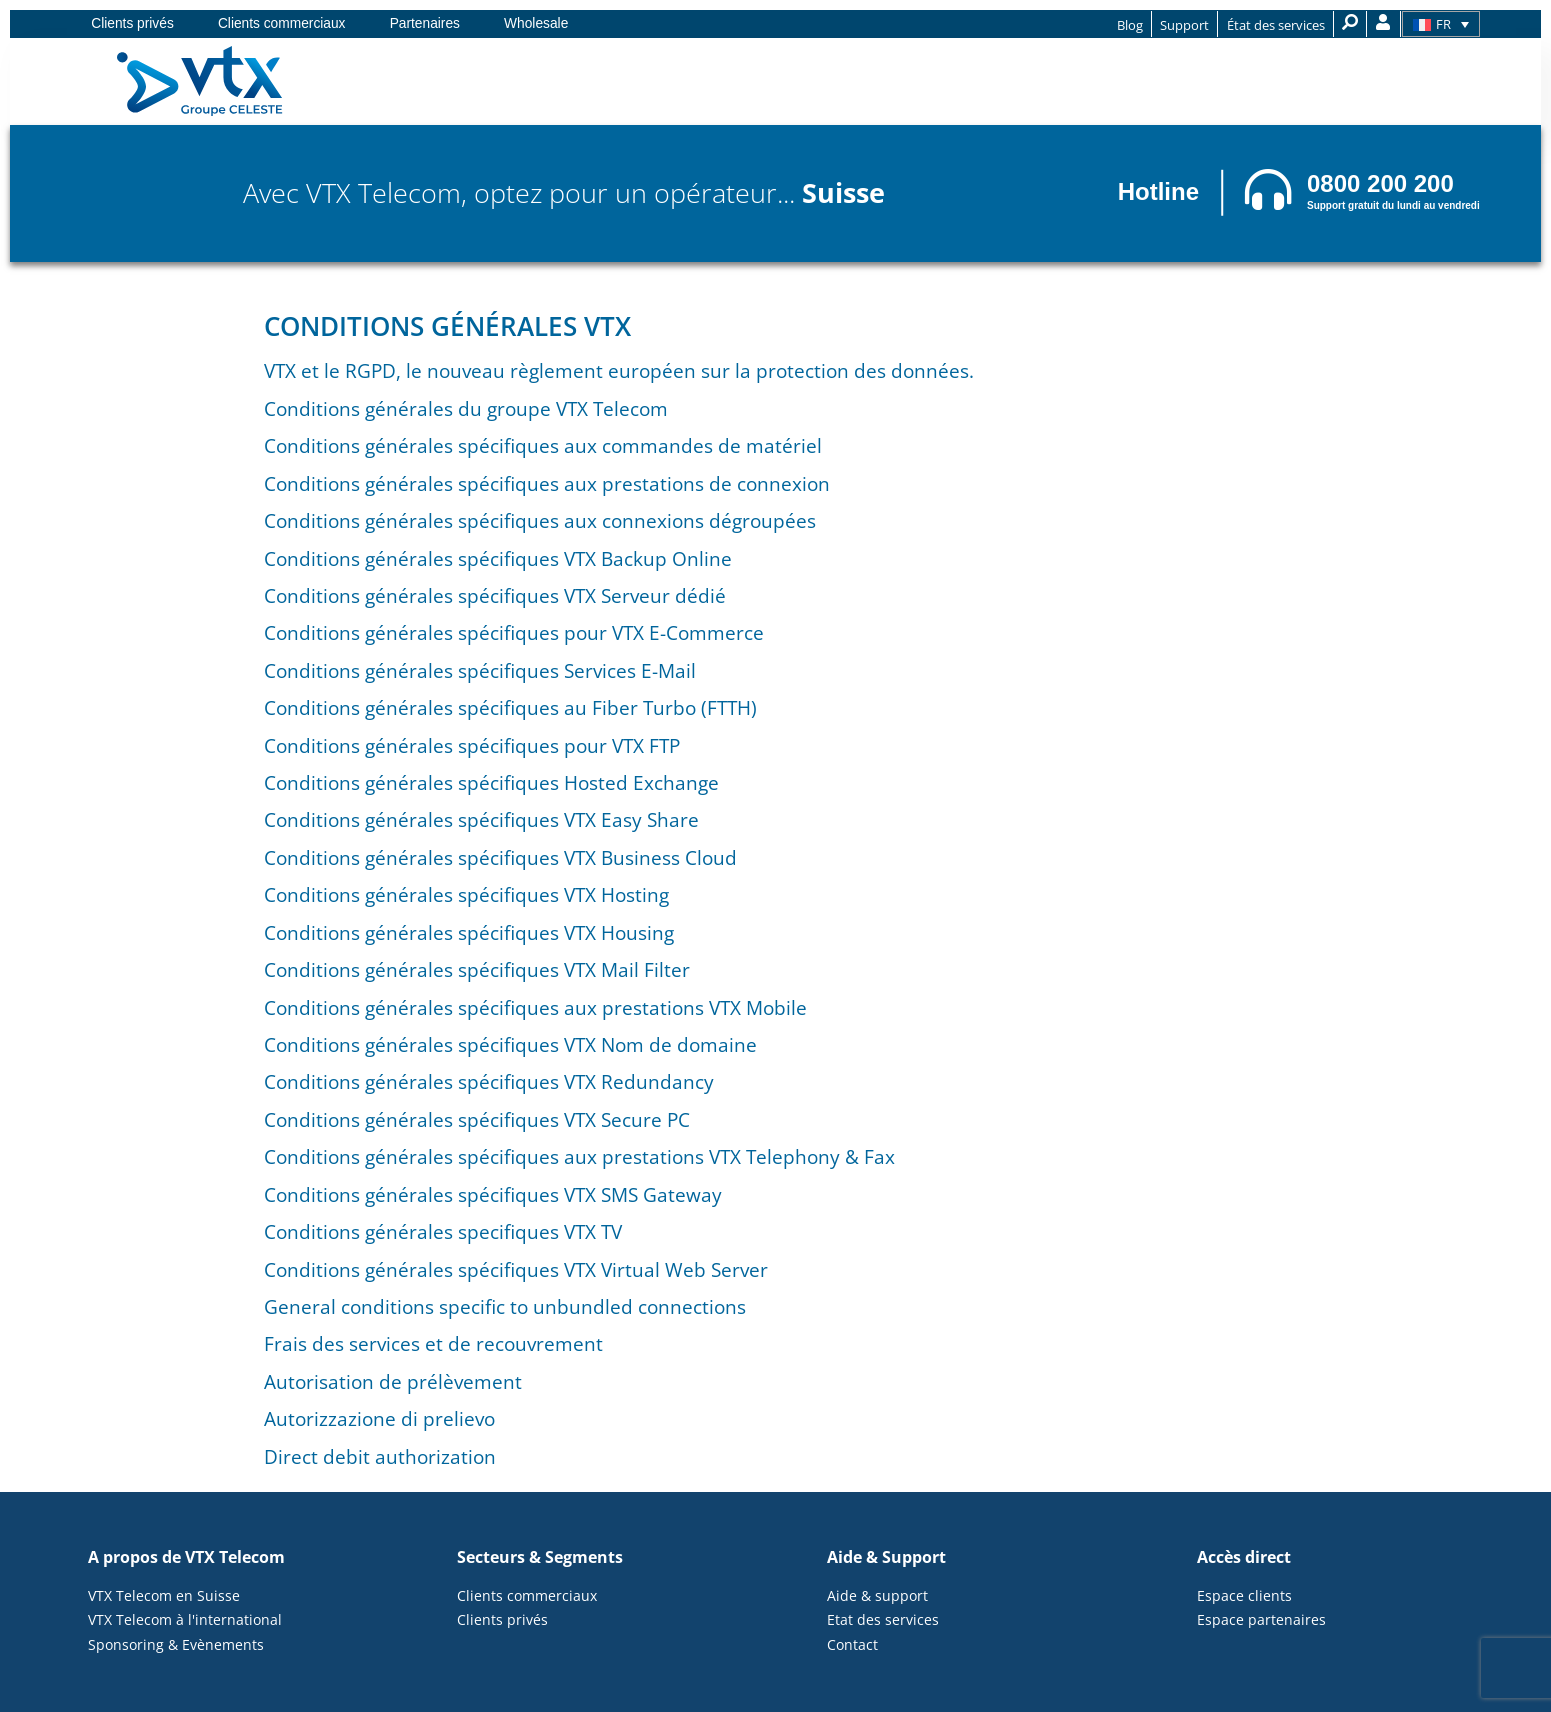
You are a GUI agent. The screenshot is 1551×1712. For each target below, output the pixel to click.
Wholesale (536, 23)
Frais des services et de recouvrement (433, 1343)
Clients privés (132, 23)
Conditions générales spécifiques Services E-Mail (480, 670)
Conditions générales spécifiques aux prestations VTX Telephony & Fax (579, 1156)
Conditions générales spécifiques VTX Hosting (466, 894)
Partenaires (425, 23)
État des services (1276, 25)
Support (1184, 25)
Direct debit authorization (380, 1456)
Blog (1130, 25)
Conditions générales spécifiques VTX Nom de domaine (510, 1044)
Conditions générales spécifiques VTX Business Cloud (500, 857)
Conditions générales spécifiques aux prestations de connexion (547, 483)
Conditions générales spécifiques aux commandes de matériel (543, 445)
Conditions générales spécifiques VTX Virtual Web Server (516, 1269)
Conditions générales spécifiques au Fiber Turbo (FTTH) (510, 707)
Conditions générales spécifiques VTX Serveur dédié (495, 595)
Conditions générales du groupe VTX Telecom (466, 408)
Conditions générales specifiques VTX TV (443, 1231)
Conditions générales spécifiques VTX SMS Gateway (493, 1194)
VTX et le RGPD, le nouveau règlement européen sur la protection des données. (619, 370)
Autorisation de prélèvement (393, 1381)
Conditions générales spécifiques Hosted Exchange (491, 782)
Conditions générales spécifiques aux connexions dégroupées (540, 520)
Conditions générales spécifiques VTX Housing (469, 932)
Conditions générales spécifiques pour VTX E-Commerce (514, 632)
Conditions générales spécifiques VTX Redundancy (489, 1081)
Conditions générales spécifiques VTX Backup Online (498, 558)
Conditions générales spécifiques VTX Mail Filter (477, 969)
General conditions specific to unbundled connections (505, 1306)
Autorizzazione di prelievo (379, 1418)
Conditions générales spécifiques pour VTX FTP (472, 745)
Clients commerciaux (282, 23)
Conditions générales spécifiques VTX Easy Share (481, 819)
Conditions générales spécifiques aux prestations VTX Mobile (535, 1007)
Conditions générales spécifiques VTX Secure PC (477, 1119)
